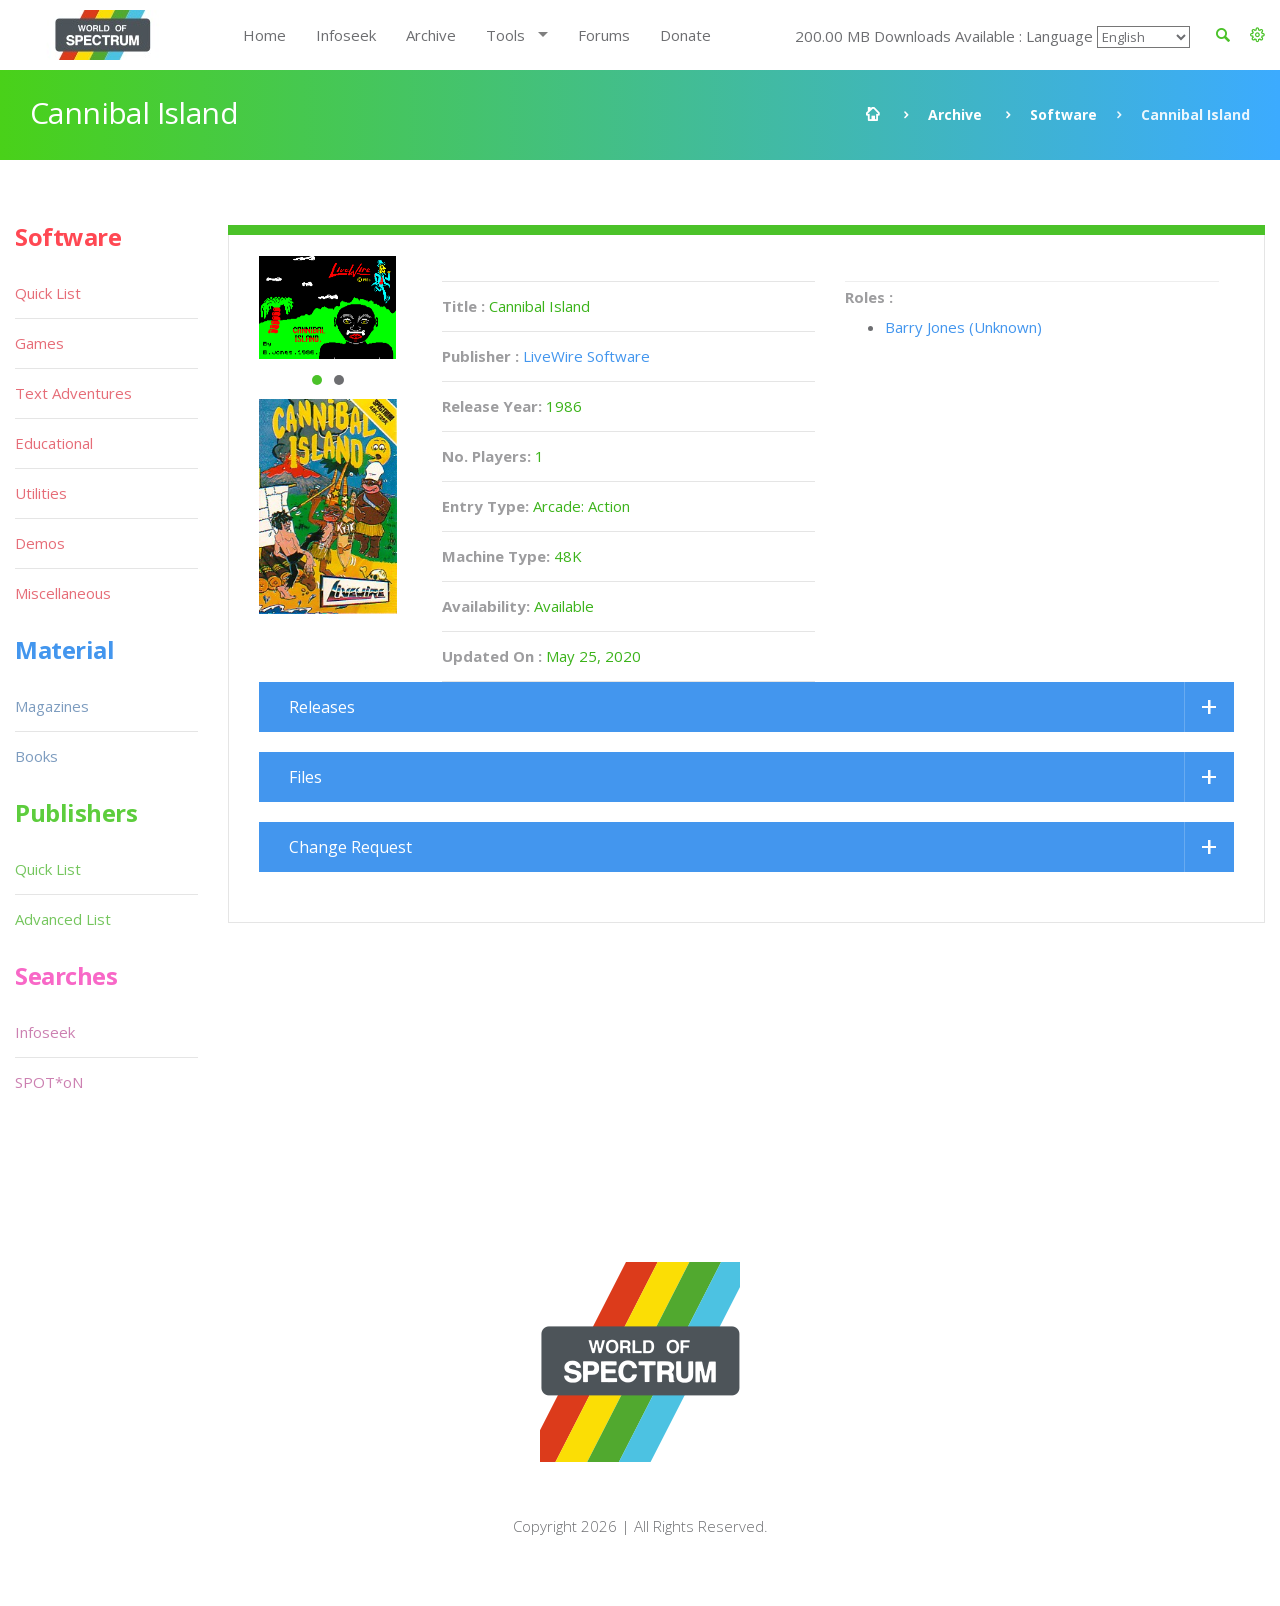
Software (1063, 114)
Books (36, 756)
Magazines (52, 706)
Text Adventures (73, 393)
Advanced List (63, 919)
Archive (431, 35)
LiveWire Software (586, 356)
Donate (685, 35)
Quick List (48, 293)
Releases (322, 707)
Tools (505, 35)
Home (264, 35)
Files (305, 777)
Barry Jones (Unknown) (963, 327)
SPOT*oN (49, 1082)
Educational (54, 443)
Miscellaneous (63, 593)
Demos (40, 543)
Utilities (41, 493)
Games (39, 343)
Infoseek (346, 35)
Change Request (350, 847)
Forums (604, 35)
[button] (1257, 35)
